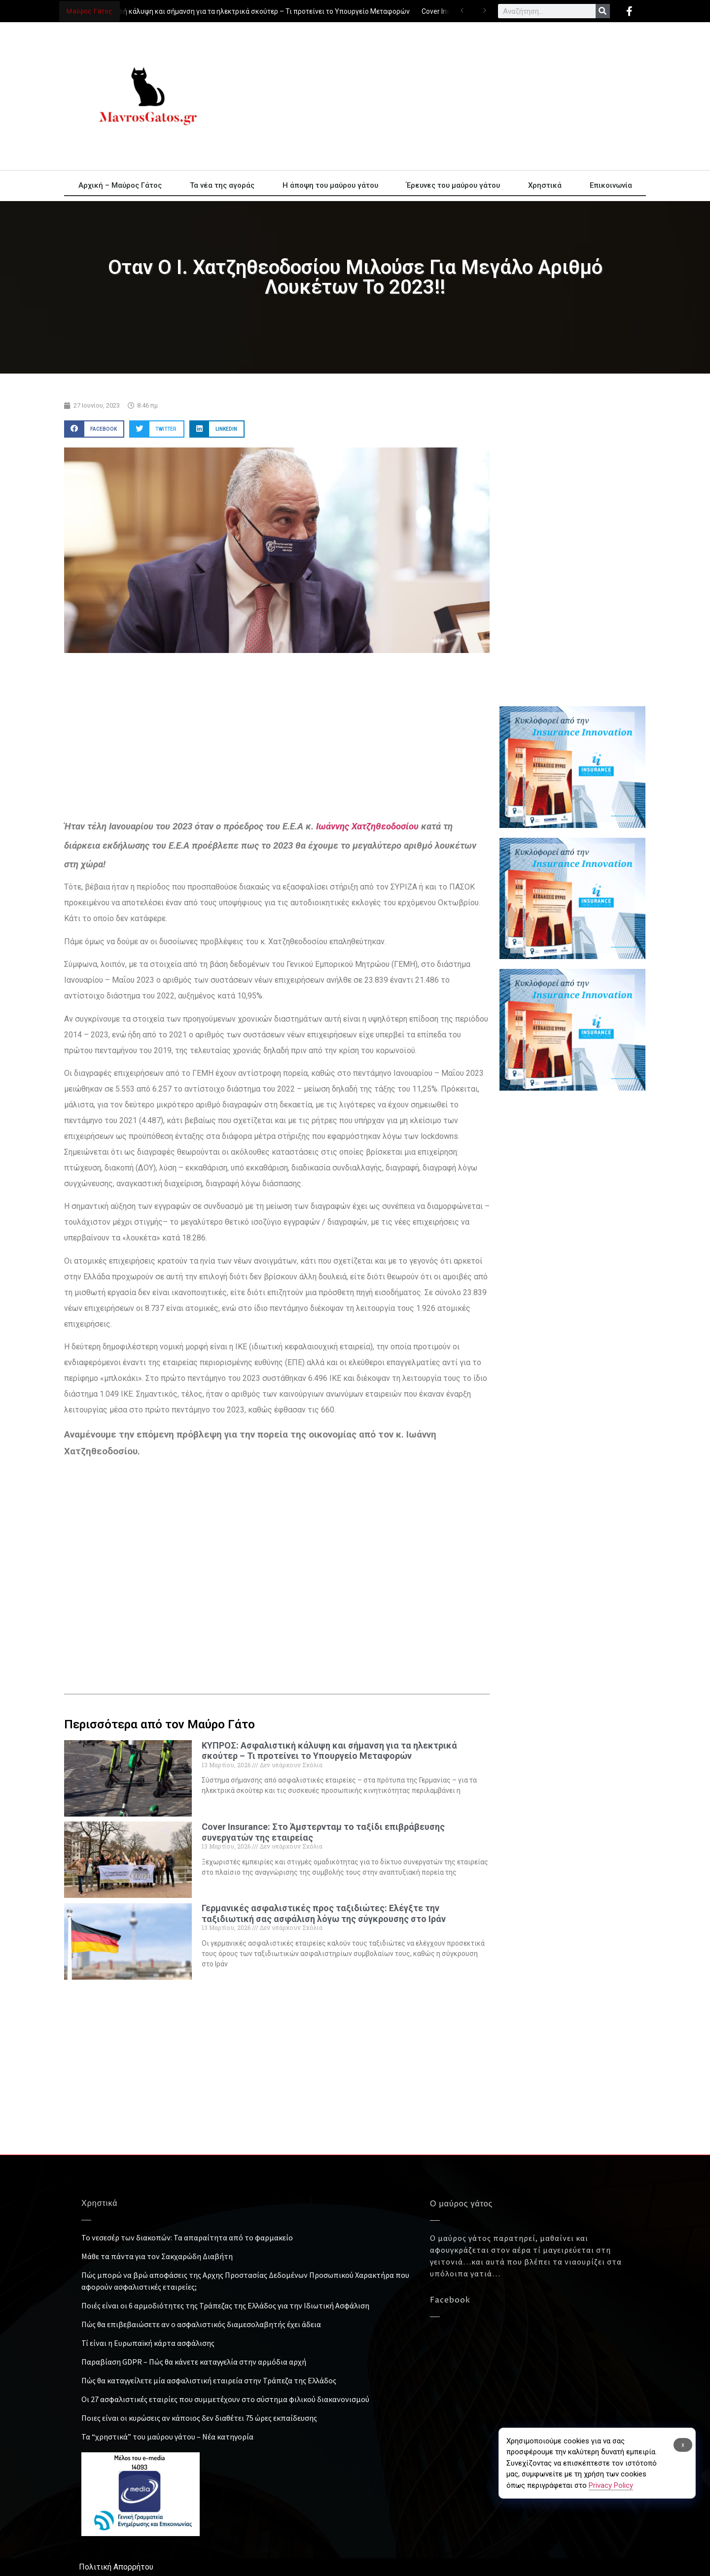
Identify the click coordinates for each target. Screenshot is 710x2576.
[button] (94, 429)
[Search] (603, 11)
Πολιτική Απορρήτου (116, 2567)
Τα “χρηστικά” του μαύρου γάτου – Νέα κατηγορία (167, 2436)
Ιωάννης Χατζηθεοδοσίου (367, 826)
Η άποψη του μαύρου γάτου (330, 185)
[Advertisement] (444, 96)
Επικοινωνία (611, 185)
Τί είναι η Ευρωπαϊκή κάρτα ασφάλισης (147, 2343)
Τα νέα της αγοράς (222, 185)
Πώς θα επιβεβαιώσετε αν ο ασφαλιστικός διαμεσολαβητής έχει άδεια (201, 2324)
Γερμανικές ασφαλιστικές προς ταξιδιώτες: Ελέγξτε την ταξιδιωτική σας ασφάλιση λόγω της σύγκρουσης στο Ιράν (324, 1913)
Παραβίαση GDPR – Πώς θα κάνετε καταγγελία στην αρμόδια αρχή (193, 2362)
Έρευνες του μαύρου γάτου (453, 185)
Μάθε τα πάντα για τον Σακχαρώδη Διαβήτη (157, 2256)
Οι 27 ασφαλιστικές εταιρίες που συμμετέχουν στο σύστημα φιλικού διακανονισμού (225, 2399)
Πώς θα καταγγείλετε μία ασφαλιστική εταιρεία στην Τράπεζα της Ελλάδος (208, 2380)
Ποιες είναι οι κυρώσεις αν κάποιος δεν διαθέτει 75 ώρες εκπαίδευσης (199, 2418)
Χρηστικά (545, 185)
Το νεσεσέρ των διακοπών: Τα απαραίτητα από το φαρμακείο (187, 2237)
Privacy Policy (611, 2485)
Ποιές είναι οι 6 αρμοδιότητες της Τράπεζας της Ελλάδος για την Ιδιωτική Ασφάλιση (225, 2305)
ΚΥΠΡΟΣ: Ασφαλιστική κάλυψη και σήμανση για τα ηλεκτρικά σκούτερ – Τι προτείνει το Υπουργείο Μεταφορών (235, 11)
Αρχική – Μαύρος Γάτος (120, 185)
